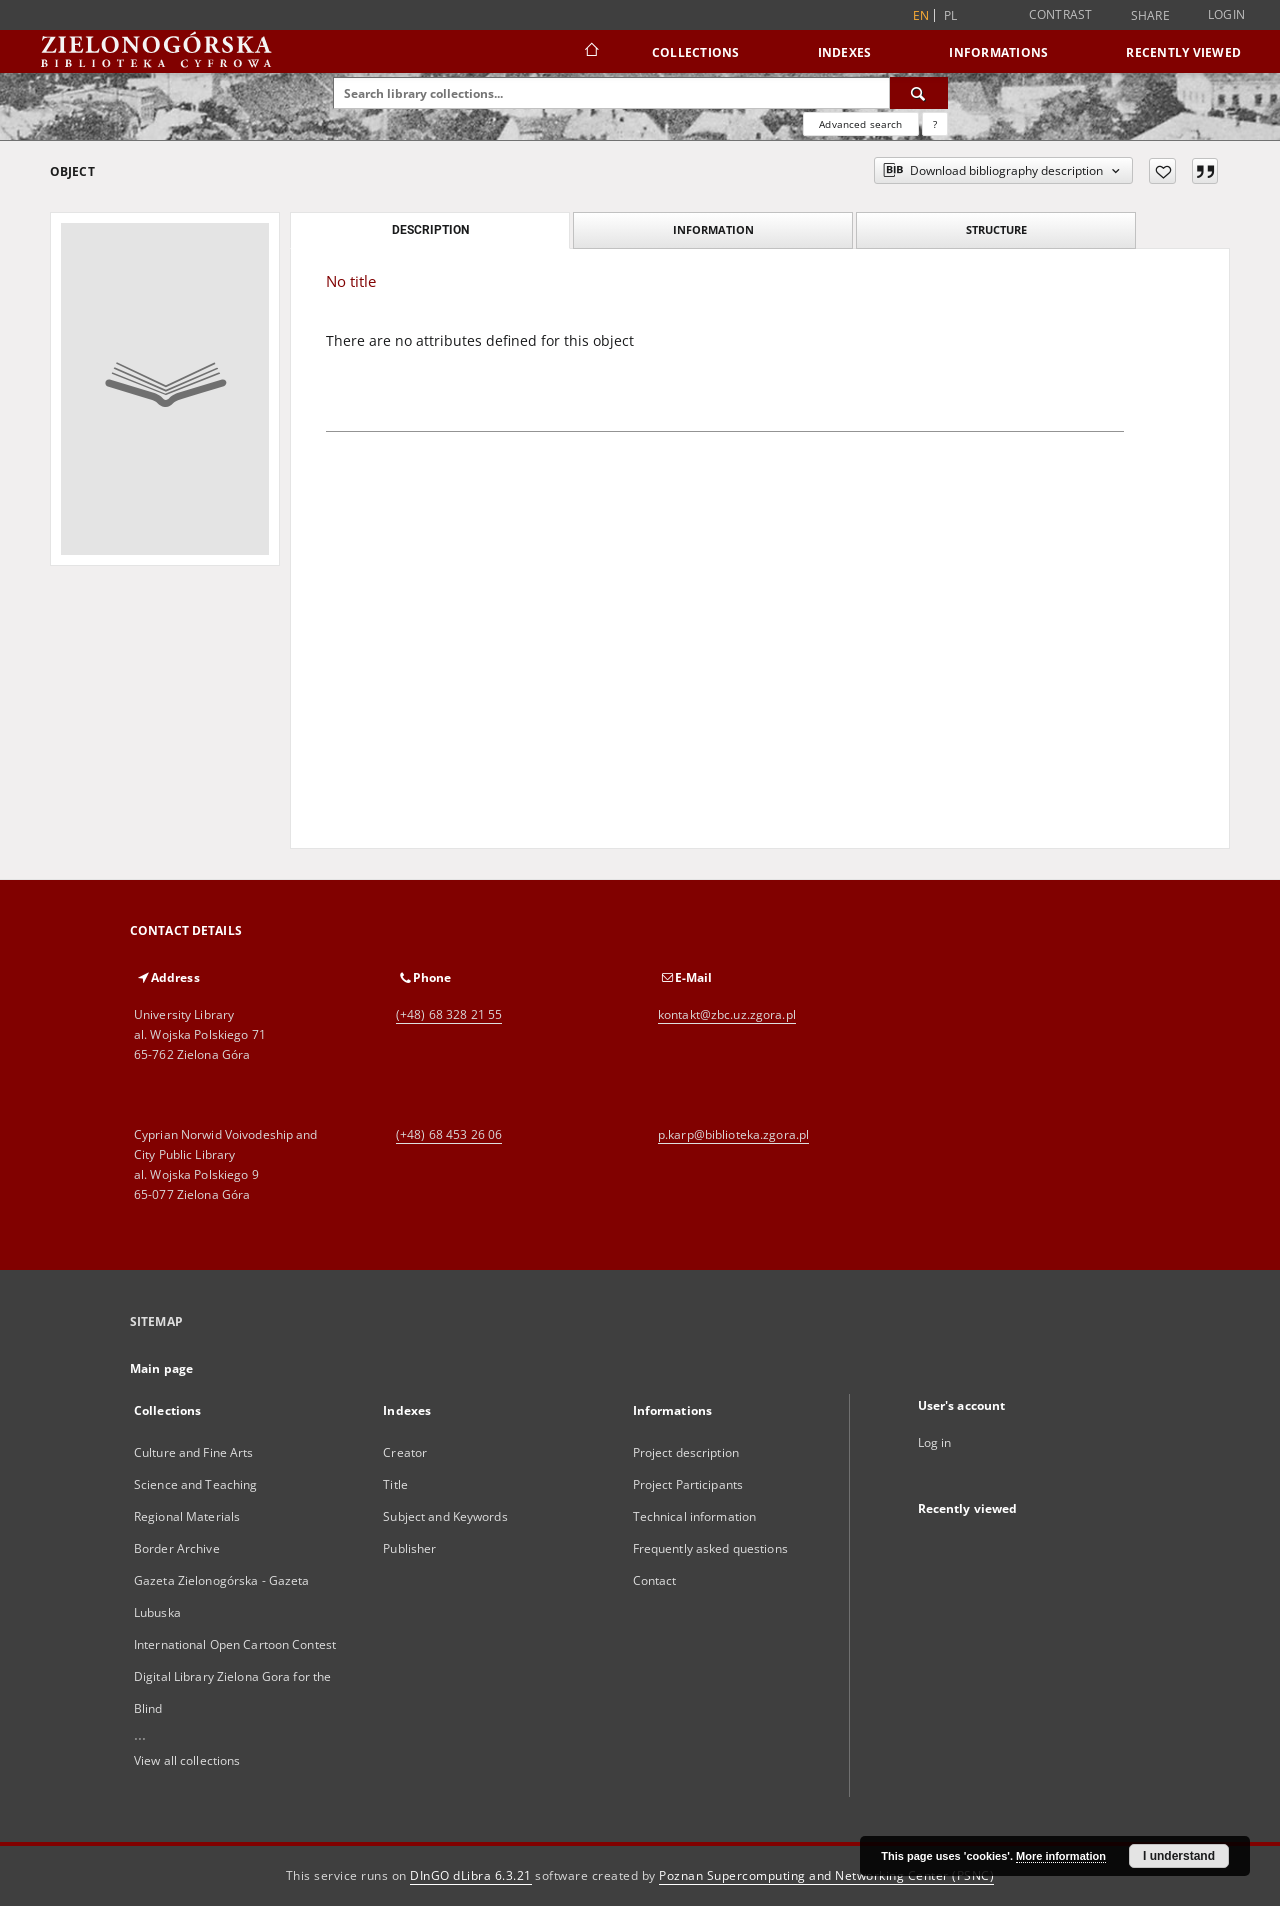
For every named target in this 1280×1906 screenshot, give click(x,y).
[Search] (919, 93)
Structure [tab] (996, 229)
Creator (405, 1452)
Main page (161, 1368)
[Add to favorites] (1162, 171)
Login (1226, 14)
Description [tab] (430, 230)
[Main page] (590, 52)
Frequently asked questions (710, 1548)
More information (1061, 1856)
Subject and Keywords (445, 1516)
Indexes (845, 52)
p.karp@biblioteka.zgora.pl (733, 1134)
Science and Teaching (195, 1484)
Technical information (695, 1516)
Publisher (409, 1548)
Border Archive (177, 1548)
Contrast (1061, 14)
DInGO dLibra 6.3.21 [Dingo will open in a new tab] (471, 1875)
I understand (1179, 1856)
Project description (686, 1452)
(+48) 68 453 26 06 (449, 1134)
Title (395, 1484)
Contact (655, 1580)
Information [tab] (713, 229)
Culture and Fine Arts (194, 1452)
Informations (998, 52)
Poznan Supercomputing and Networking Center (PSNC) (826, 1875)
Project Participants (688, 1484)
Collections (696, 52)
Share (1150, 16)
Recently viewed (1183, 52)
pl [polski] (951, 15)
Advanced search (860, 124)
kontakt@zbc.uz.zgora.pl (727, 1014)
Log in (935, 1442)
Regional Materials (187, 1516)
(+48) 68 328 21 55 (449, 1014)
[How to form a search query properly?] (935, 124)
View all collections (187, 1760)
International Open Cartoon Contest (235, 1644)
